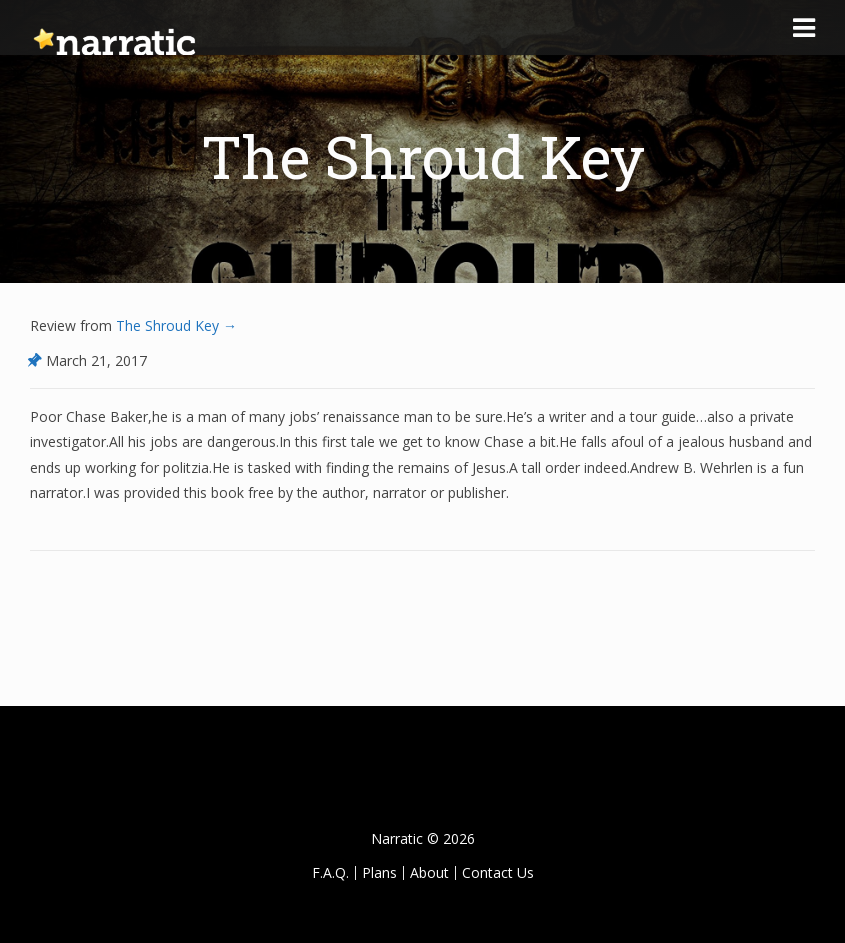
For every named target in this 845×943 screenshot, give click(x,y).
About (429, 872)
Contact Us (498, 872)
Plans (379, 872)
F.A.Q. (330, 872)
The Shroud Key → (174, 325)
